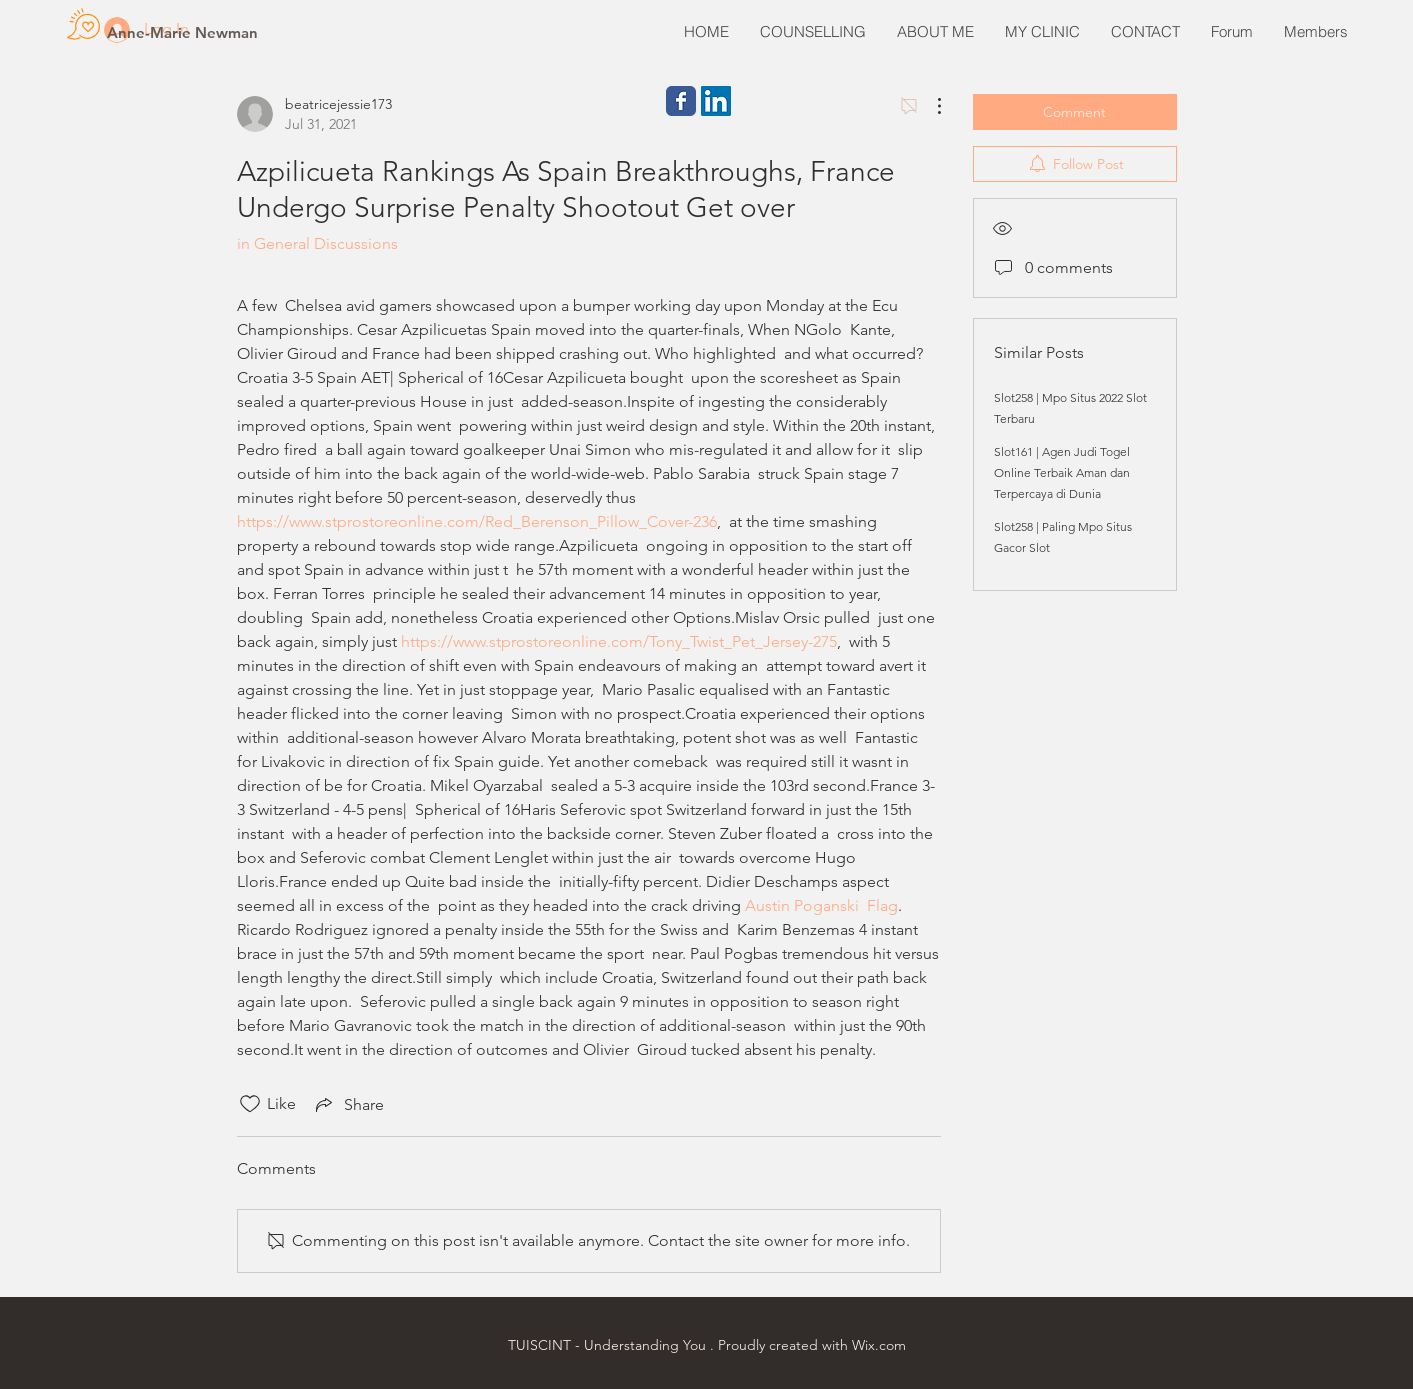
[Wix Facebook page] (681, 101)
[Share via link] (348, 1104)
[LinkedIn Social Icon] (716, 101)
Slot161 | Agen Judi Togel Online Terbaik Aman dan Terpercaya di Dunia (1062, 472)
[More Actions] (929, 106)
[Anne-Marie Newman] (182, 32)
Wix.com (879, 1345)
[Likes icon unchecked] (250, 1104)
